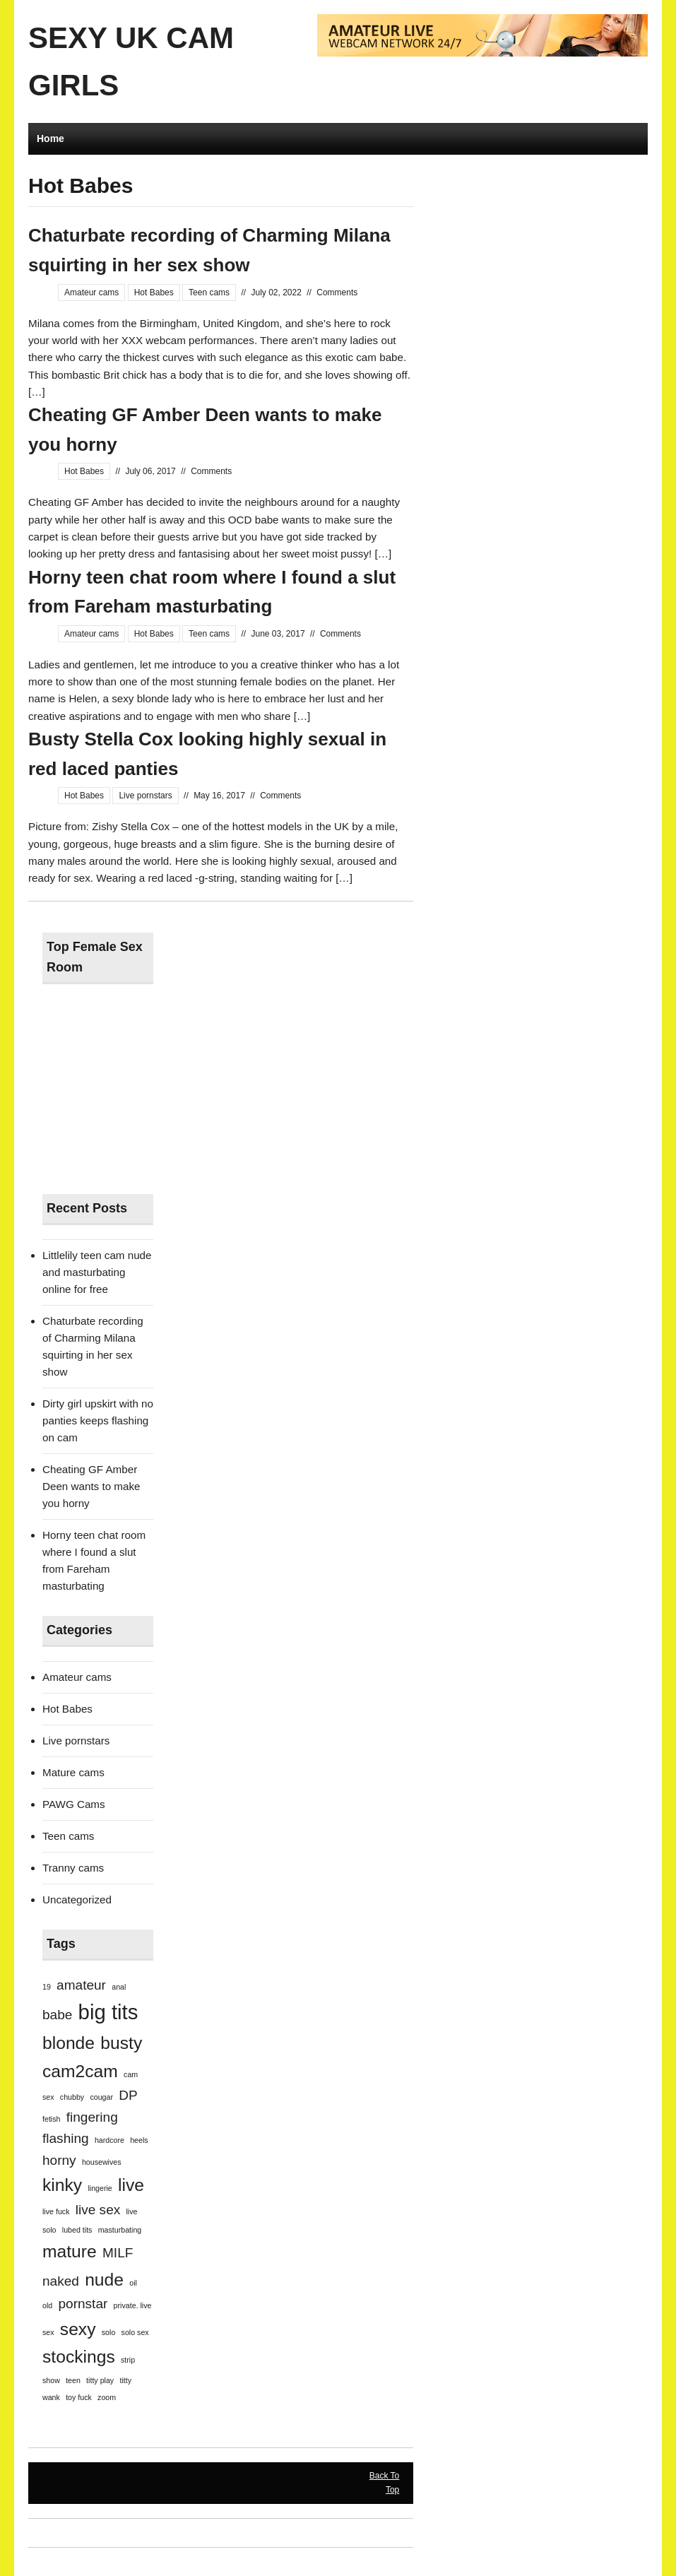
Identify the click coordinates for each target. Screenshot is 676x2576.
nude (104, 2279)
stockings (78, 2356)
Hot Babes (154, 292)
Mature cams (73, 1772)
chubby (72, 2097)
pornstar (82, 2303)
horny (59, 2160)
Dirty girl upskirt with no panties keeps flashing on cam (97, 1420)
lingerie (100, 2188)
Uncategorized (77, 1899)
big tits (108, 2011)
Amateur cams (91, 292)
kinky (62, 2184)
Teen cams (209, 292)
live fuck (56, 2211)
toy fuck (79, 2397)
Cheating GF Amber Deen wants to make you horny (91, 1486)
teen (73, 2380)
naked (60, 2281)
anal (119, 1987)
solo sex (135, 2332)
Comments (336, 292)
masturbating (120, 2230)
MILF (117, 2252)
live (131, 2184)
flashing (65, 2138)
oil (133, 2283)
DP (128, 2095)
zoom (106, 2397)
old (47, 2305)
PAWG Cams (73, 1804)
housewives (101, 2162)
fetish (51, 2119)
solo (109, 2332)
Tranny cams (73, 1868)
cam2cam (80, 2071)
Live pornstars (145, 795)
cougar (101, 2097)
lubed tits (77, 2230)
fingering (92, 2117)
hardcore (109, 2140)
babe (57, 2014)
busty (121, 2042)
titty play (100, 2380)
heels (139, 2140)
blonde (68, 2042)
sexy (78, 2329)
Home (50, 138)
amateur (81, 1985)
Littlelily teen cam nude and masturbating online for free (97, 1272)
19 (46, 1987)
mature (69, 2251)
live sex (98, 2209)
